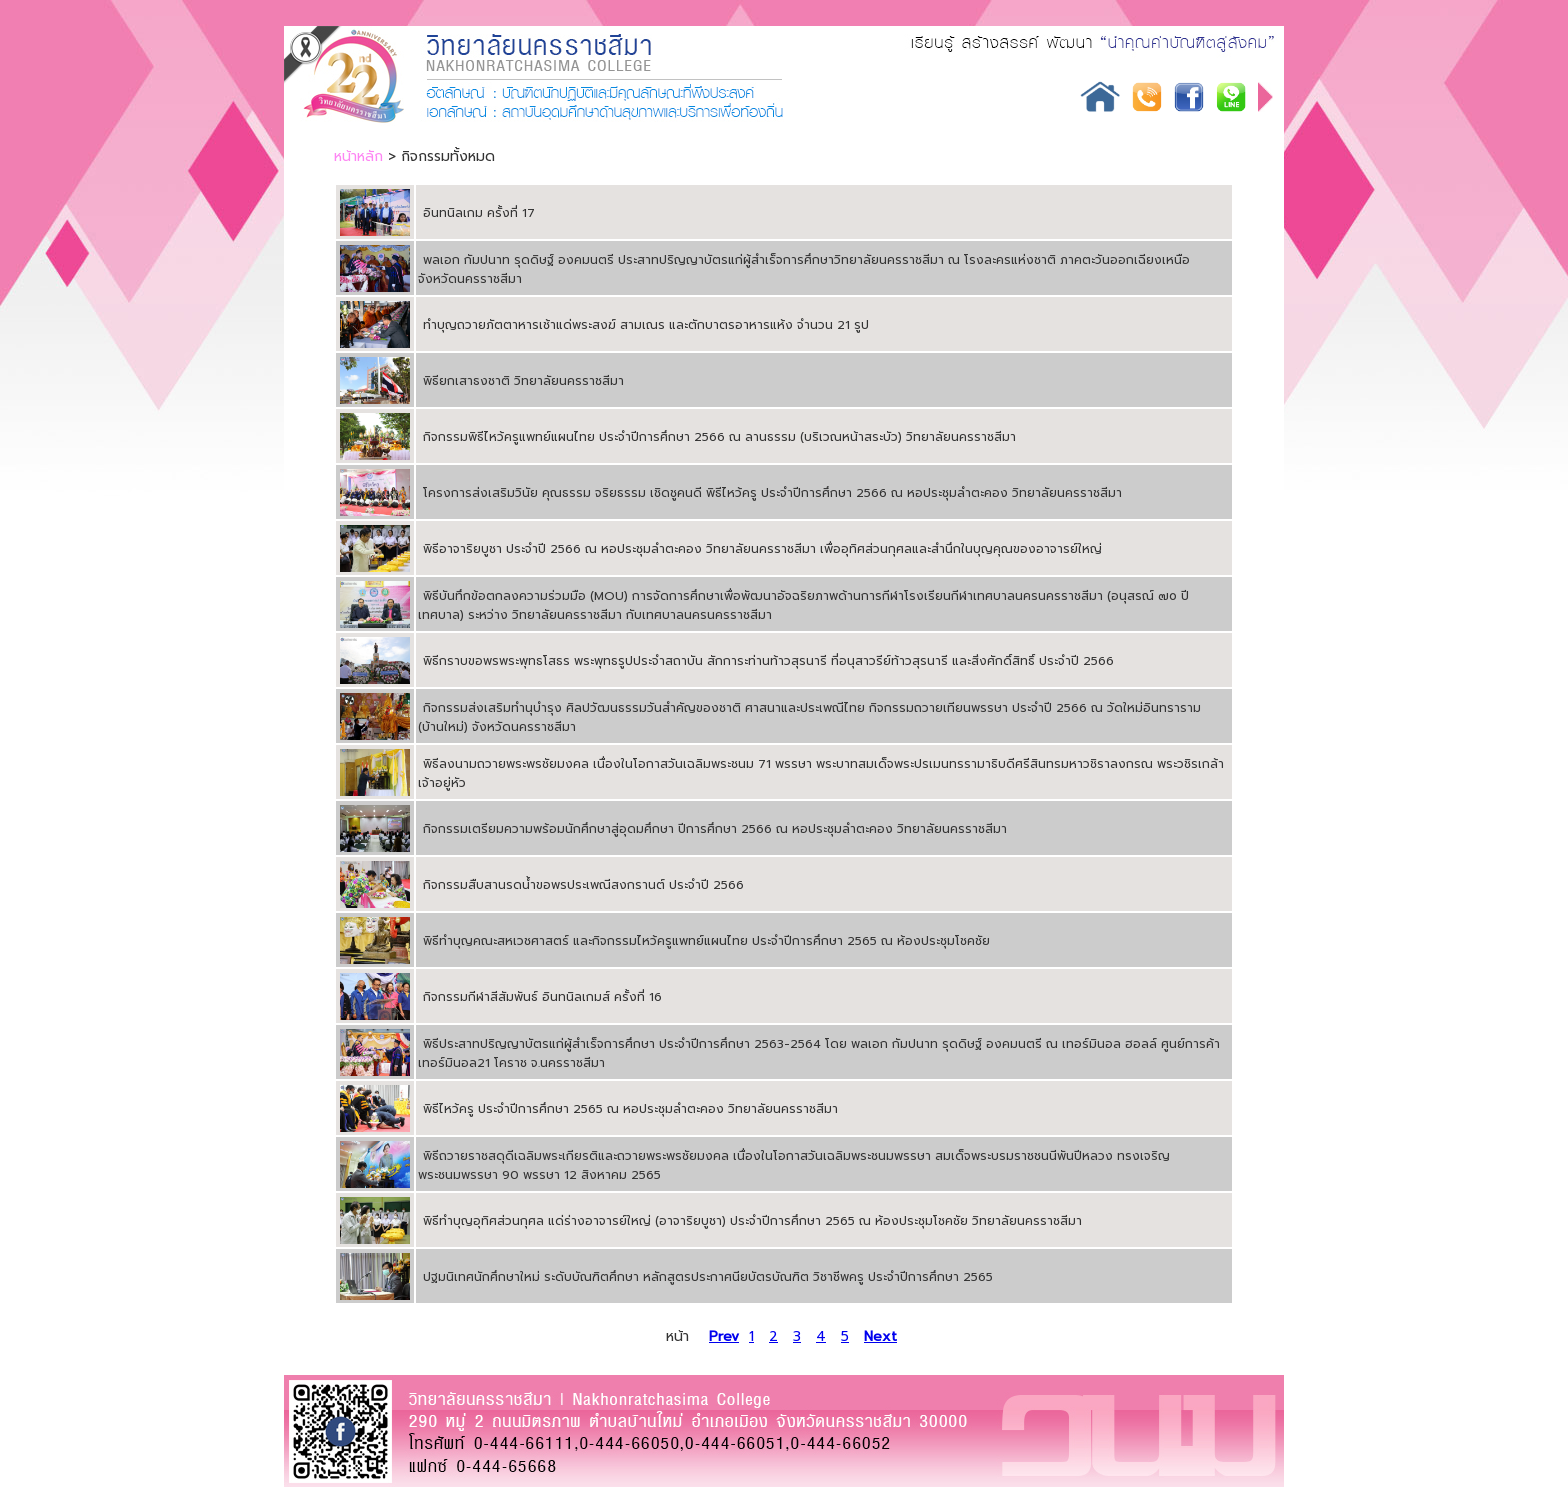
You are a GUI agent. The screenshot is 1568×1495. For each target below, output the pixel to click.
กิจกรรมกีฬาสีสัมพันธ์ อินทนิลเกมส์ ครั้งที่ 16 (542, 997)
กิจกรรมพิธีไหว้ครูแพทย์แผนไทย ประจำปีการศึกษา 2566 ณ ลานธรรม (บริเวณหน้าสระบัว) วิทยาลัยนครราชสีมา (719, 437)
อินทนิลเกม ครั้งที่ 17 (479, 213)
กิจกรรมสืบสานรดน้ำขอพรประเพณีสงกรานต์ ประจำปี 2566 (583, 885)
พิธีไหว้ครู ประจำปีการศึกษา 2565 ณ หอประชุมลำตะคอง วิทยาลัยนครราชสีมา (630, 1109)
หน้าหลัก (358, 156)
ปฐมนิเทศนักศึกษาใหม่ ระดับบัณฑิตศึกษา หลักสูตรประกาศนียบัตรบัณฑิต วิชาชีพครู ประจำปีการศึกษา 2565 (708, 1277)
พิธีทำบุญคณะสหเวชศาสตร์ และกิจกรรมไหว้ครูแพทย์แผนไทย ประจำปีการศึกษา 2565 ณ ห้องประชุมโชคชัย (706, 941)
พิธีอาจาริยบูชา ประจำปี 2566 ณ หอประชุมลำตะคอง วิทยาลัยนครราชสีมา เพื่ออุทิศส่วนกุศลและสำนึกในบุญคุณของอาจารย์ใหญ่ (762, 549)
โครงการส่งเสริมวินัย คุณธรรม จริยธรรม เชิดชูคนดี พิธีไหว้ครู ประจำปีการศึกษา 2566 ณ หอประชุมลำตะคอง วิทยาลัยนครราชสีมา (772, 493)
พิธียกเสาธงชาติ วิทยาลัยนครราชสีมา (523, 381)
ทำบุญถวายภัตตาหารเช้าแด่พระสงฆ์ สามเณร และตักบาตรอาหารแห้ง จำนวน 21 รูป (646, 325)
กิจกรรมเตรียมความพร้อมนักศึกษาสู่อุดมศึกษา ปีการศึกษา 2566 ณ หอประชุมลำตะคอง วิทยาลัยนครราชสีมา (715, 829)
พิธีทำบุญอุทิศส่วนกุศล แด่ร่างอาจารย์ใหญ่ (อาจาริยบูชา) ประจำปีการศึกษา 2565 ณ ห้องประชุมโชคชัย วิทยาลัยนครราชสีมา (752, 1221)
